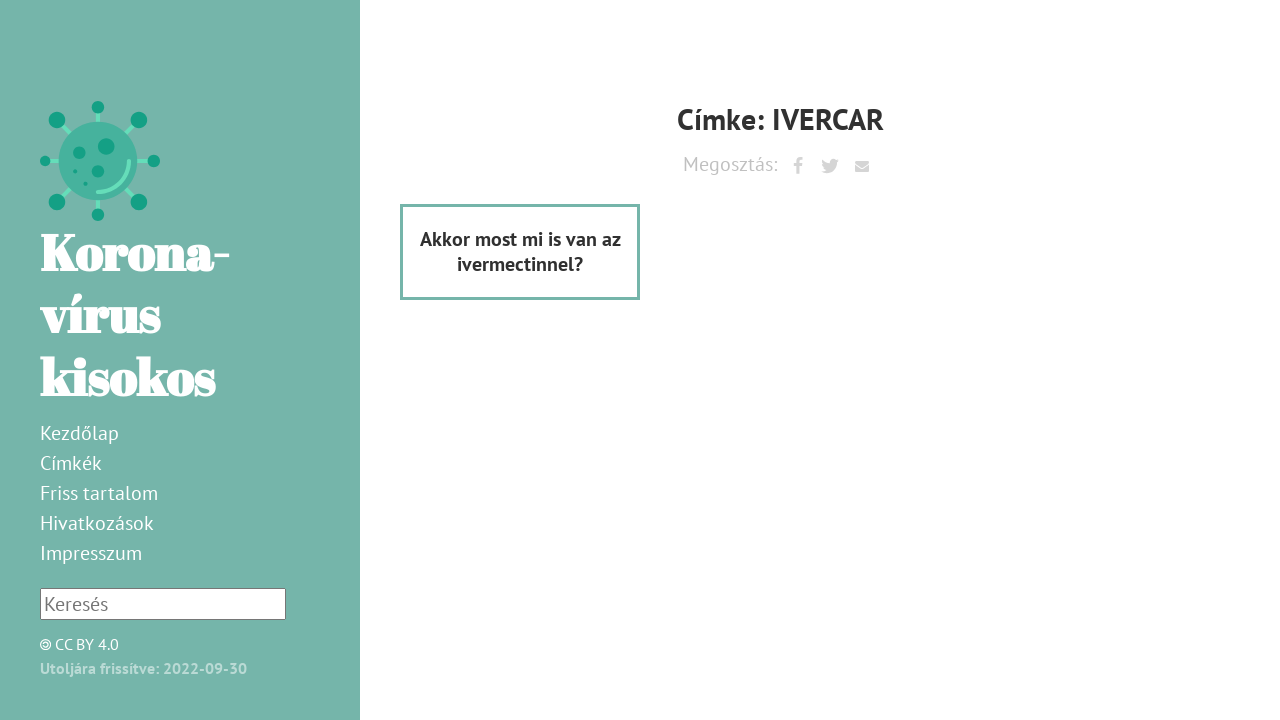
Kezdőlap (79, 433)
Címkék (71, 463)
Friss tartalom (99, 493)
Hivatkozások (97, 523)
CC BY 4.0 (74, 644)
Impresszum (91, 553)
